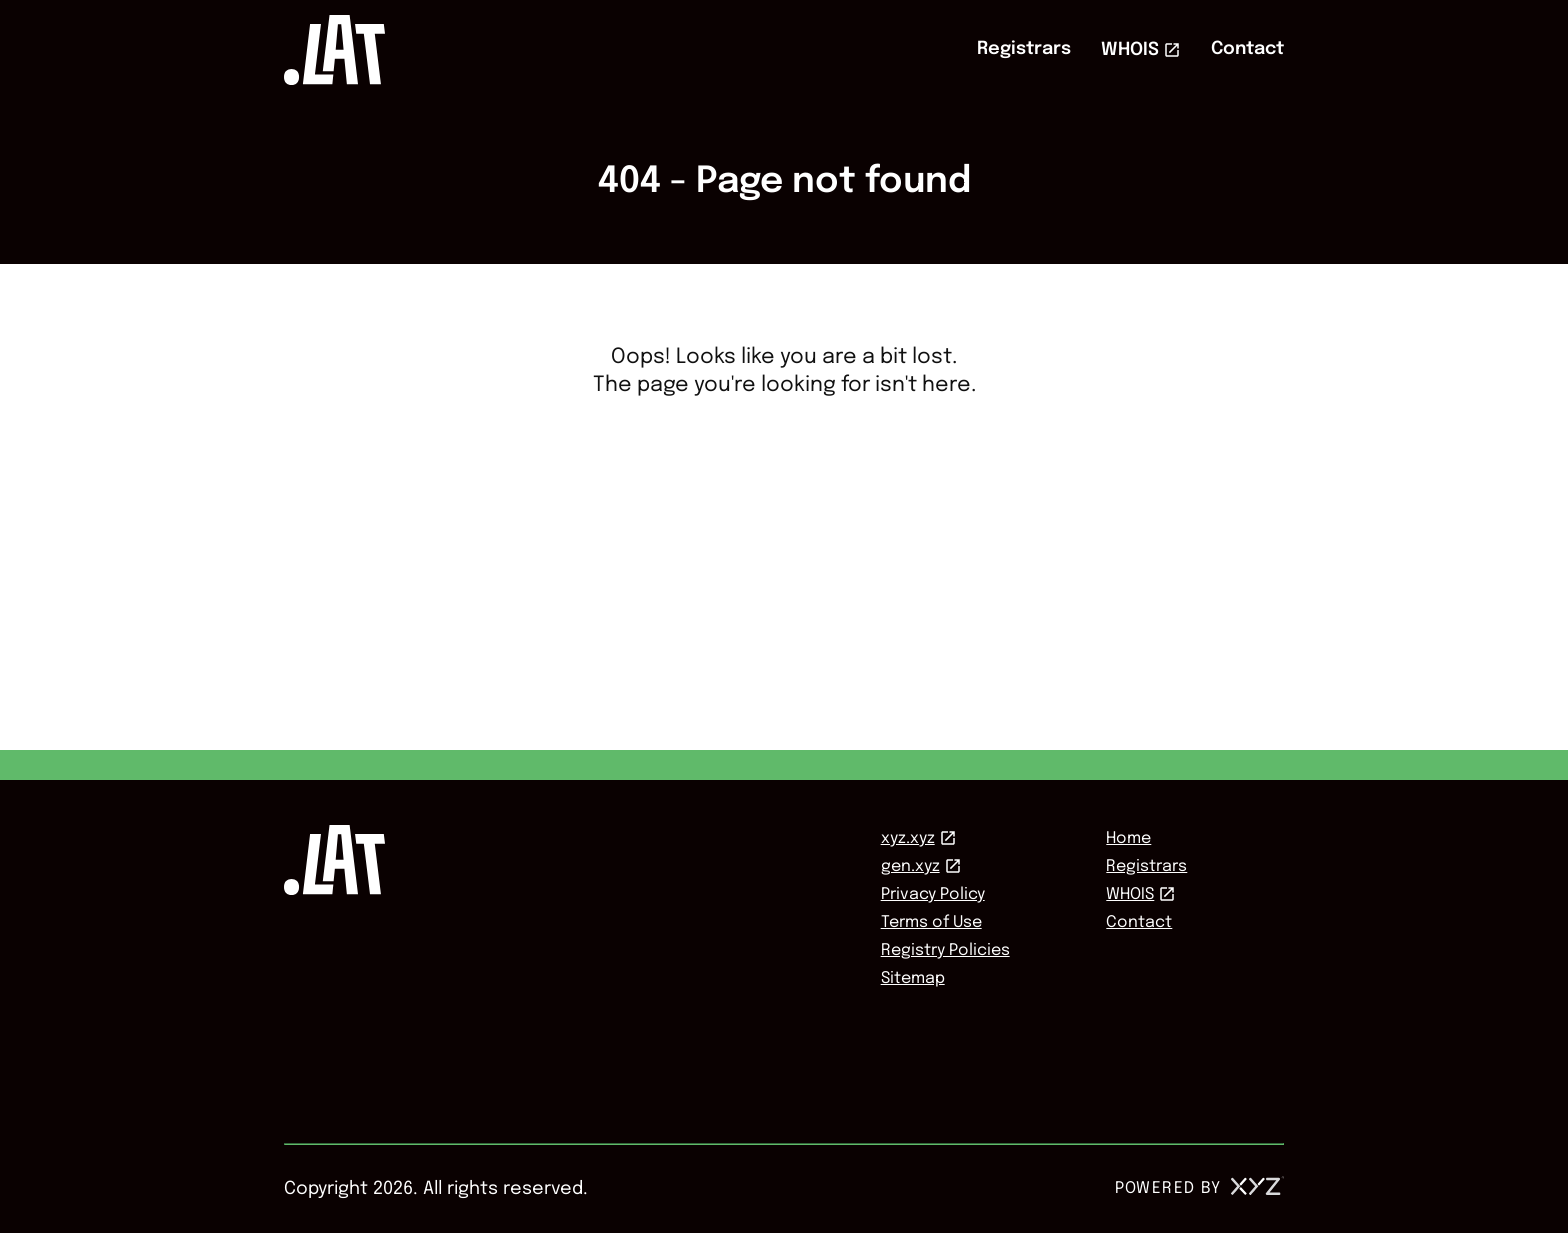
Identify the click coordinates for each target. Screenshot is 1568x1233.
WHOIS (1130, 50)
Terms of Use (931, 922)
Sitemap (913, 978)
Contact (1247, 49)
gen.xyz (910, 866)
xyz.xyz (908, 838)
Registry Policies (945, 950)
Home (1128, 838)
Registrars (1024, 49)
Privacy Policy (933, 894)
